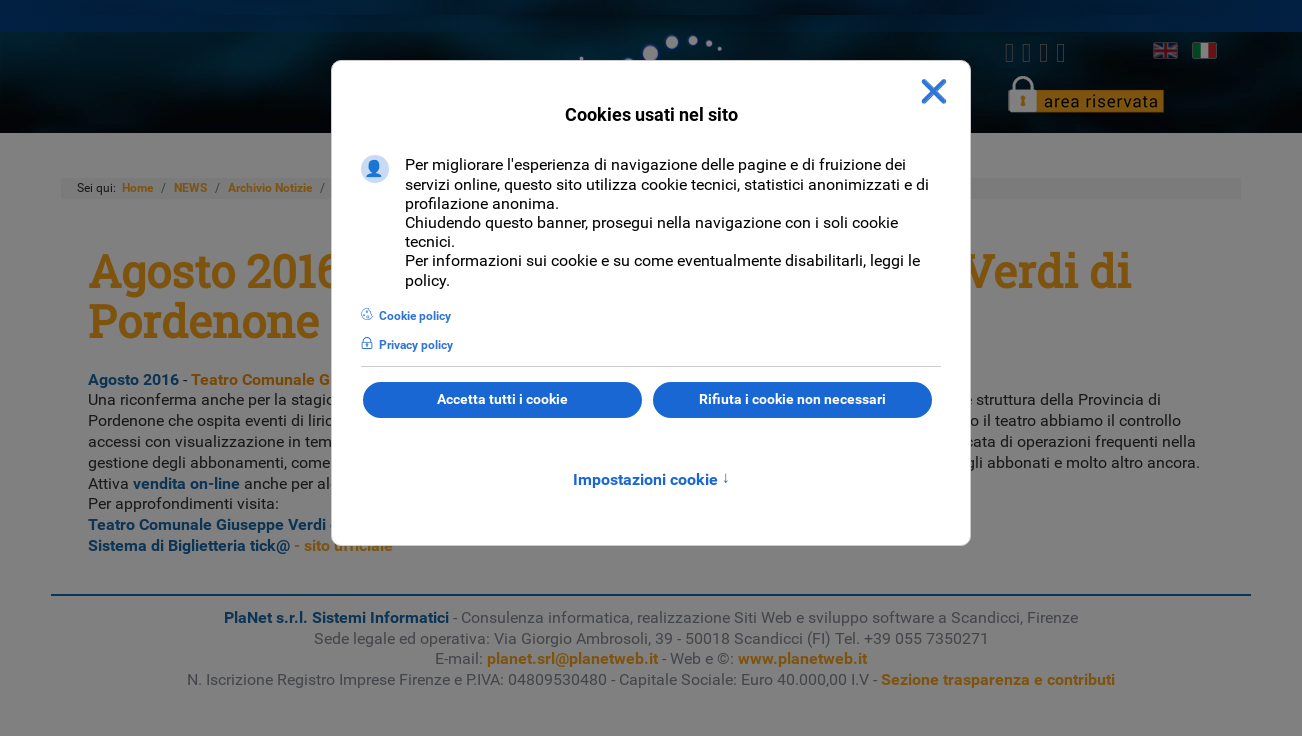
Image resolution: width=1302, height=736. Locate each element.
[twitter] (1026, 53)
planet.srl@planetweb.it (572, 658)
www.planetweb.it (802, 658)
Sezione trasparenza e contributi (998, 679)
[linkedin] (1043, 53)
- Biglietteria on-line (330, 524)
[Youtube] (1061, 53)
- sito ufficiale (240, 545)
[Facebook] (1009, 53)
